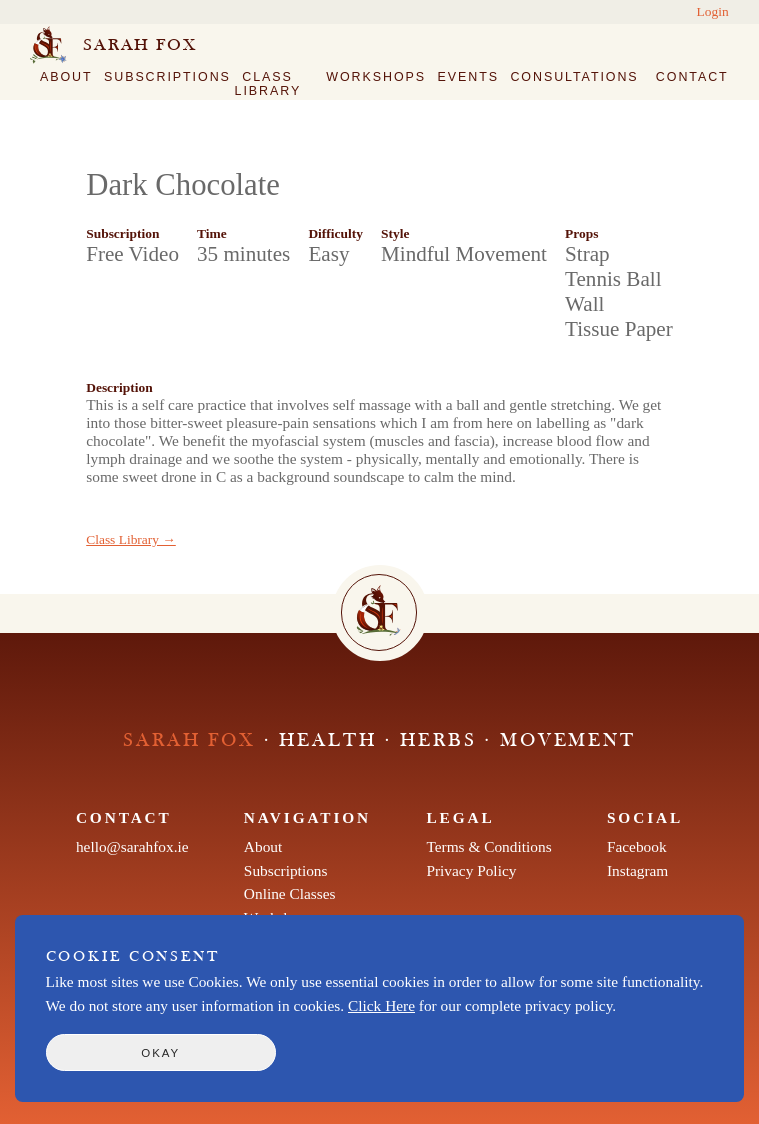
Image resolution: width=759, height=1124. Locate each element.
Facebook (637, 846)
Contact (692, 77)
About (66, 77)
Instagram (637, 870)
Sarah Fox (140, 45)
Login (713, 11)
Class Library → (131, 539)
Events (468, 77)
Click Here (381, 1005)
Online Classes (290, 893)
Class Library (268, 84)
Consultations (574, 77)
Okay (160, 1053)
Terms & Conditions (488, 846)
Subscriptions (167, 77)
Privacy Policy (471, 870)
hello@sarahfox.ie (132, 846)
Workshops (376, 77)
